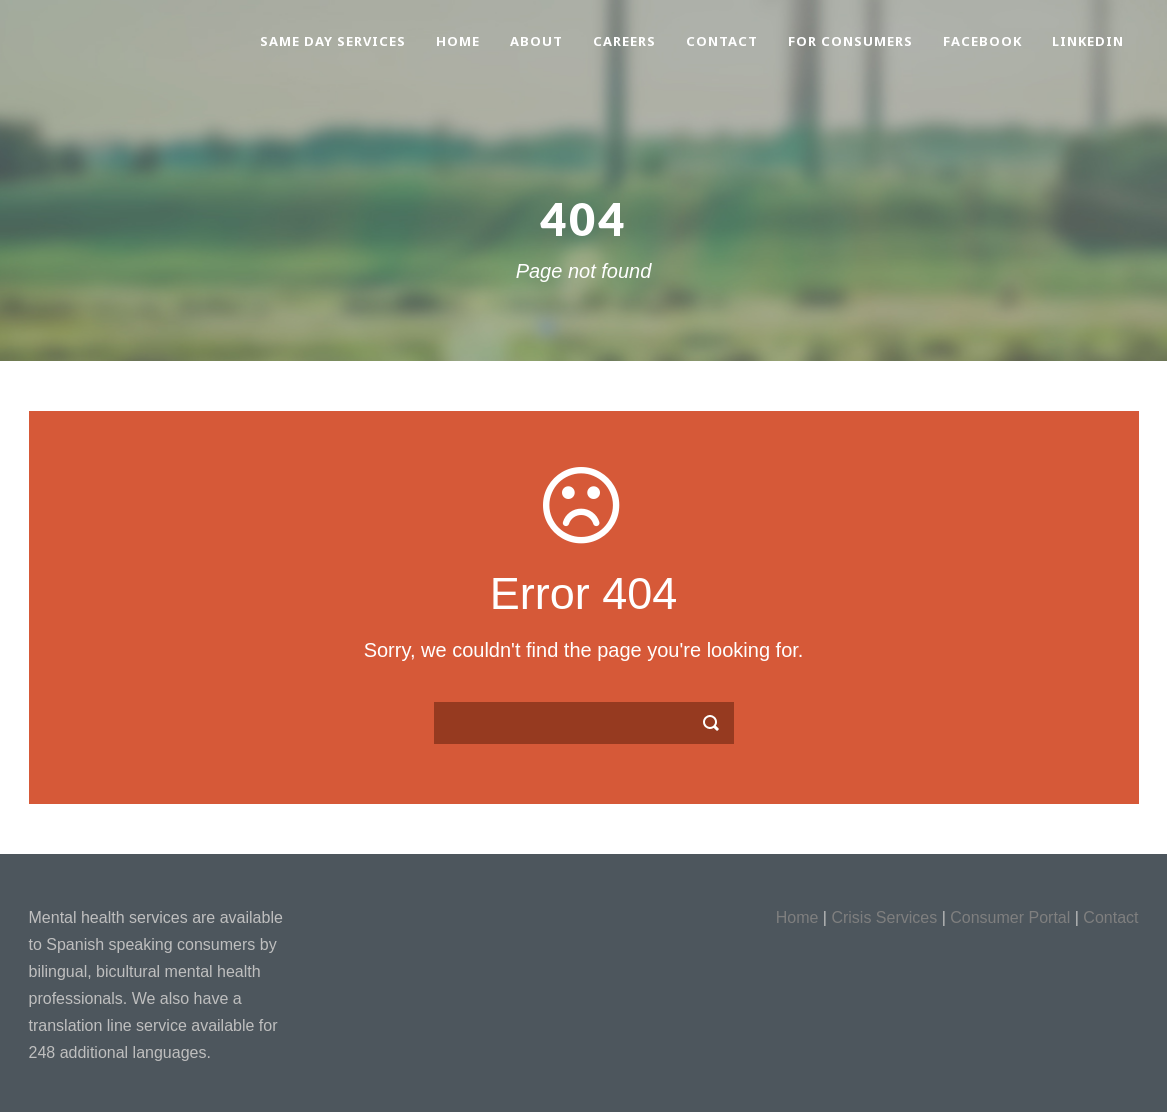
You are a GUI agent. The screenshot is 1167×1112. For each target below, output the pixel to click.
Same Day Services (333, 41)
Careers (624, 41)
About (536, 41)
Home (458, 41)
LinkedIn (1088, 41)
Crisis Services (884, 917)
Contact (722, 41)
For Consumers (850, 41)
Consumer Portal (1010, 917)
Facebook (982, 41)
